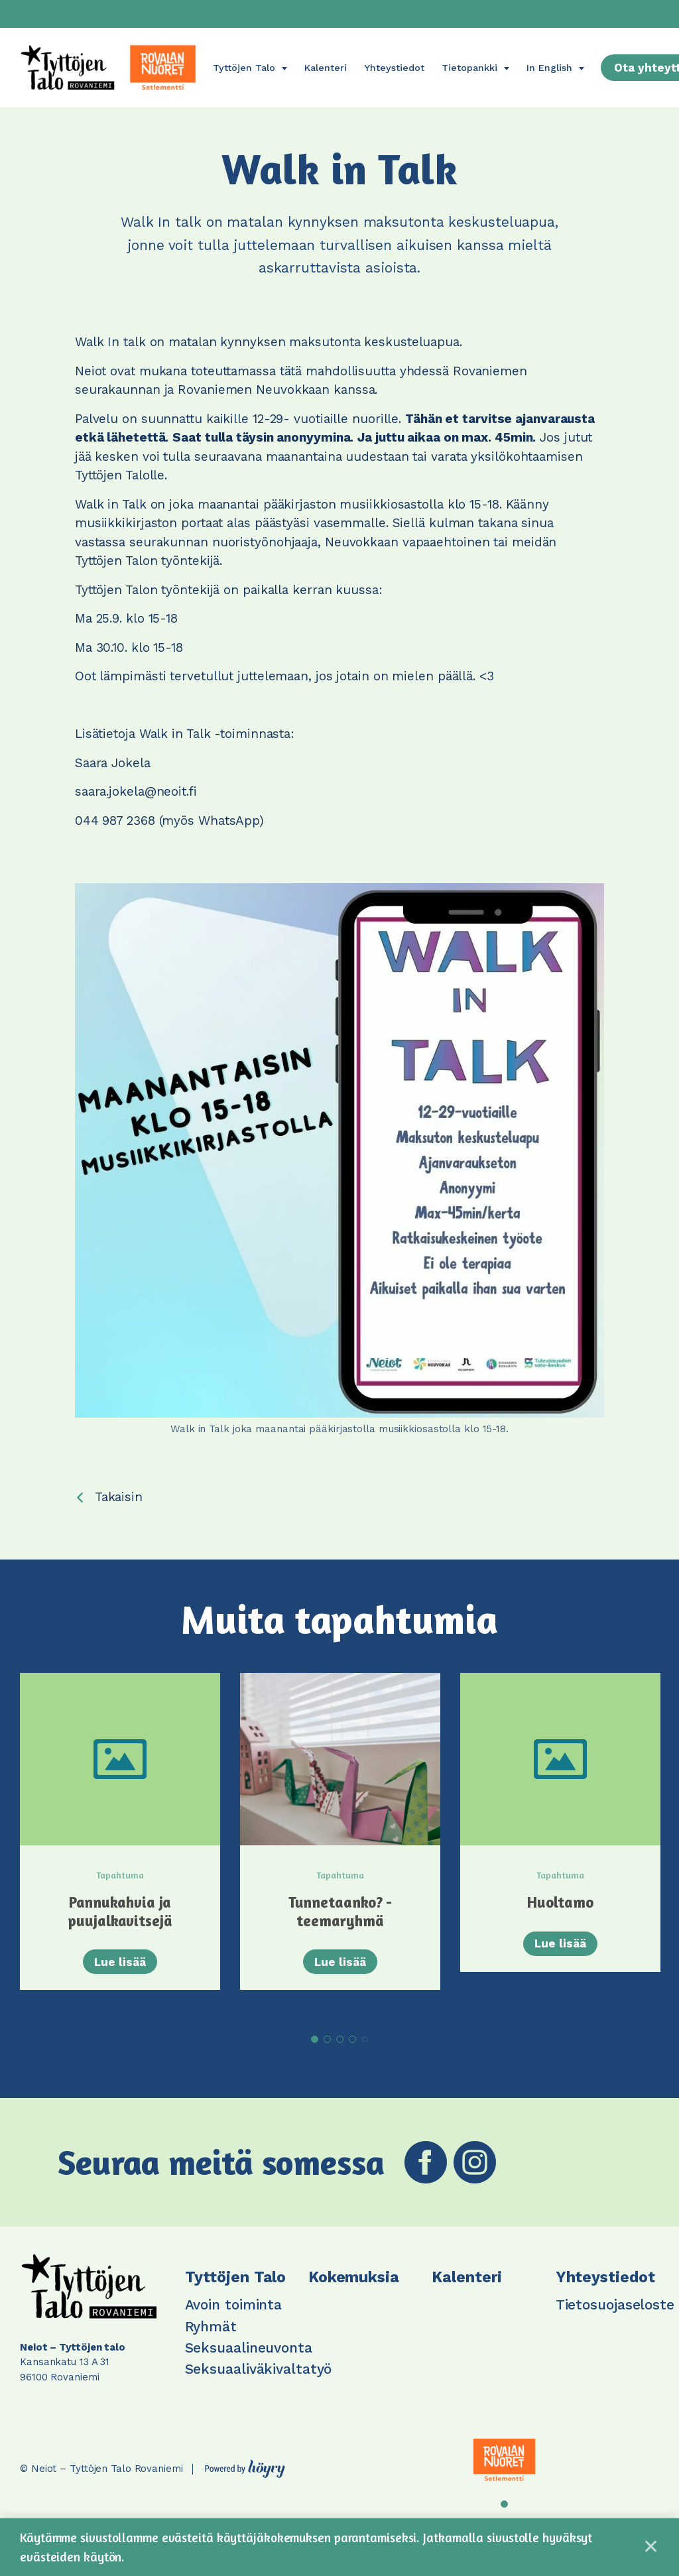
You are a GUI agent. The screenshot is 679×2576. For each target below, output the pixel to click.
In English (549, 67)
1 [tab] (314, 2053)
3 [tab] (339, 2053)
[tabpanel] (120, 1847)
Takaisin (119, 1496)
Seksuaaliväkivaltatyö (258, 2383)
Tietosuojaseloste (615, 2319)
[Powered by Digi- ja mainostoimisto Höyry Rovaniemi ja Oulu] (245, 2480)
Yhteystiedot (394, 67)
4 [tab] (352, 2053)
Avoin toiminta (233, 2319)
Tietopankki (469, 67)
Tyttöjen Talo (244, 67)
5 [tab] (365, 2053)
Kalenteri (325, 67)
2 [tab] (327, 2053)
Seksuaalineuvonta (248, 2361)
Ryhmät (211, 2340)
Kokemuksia (353, 2291)
